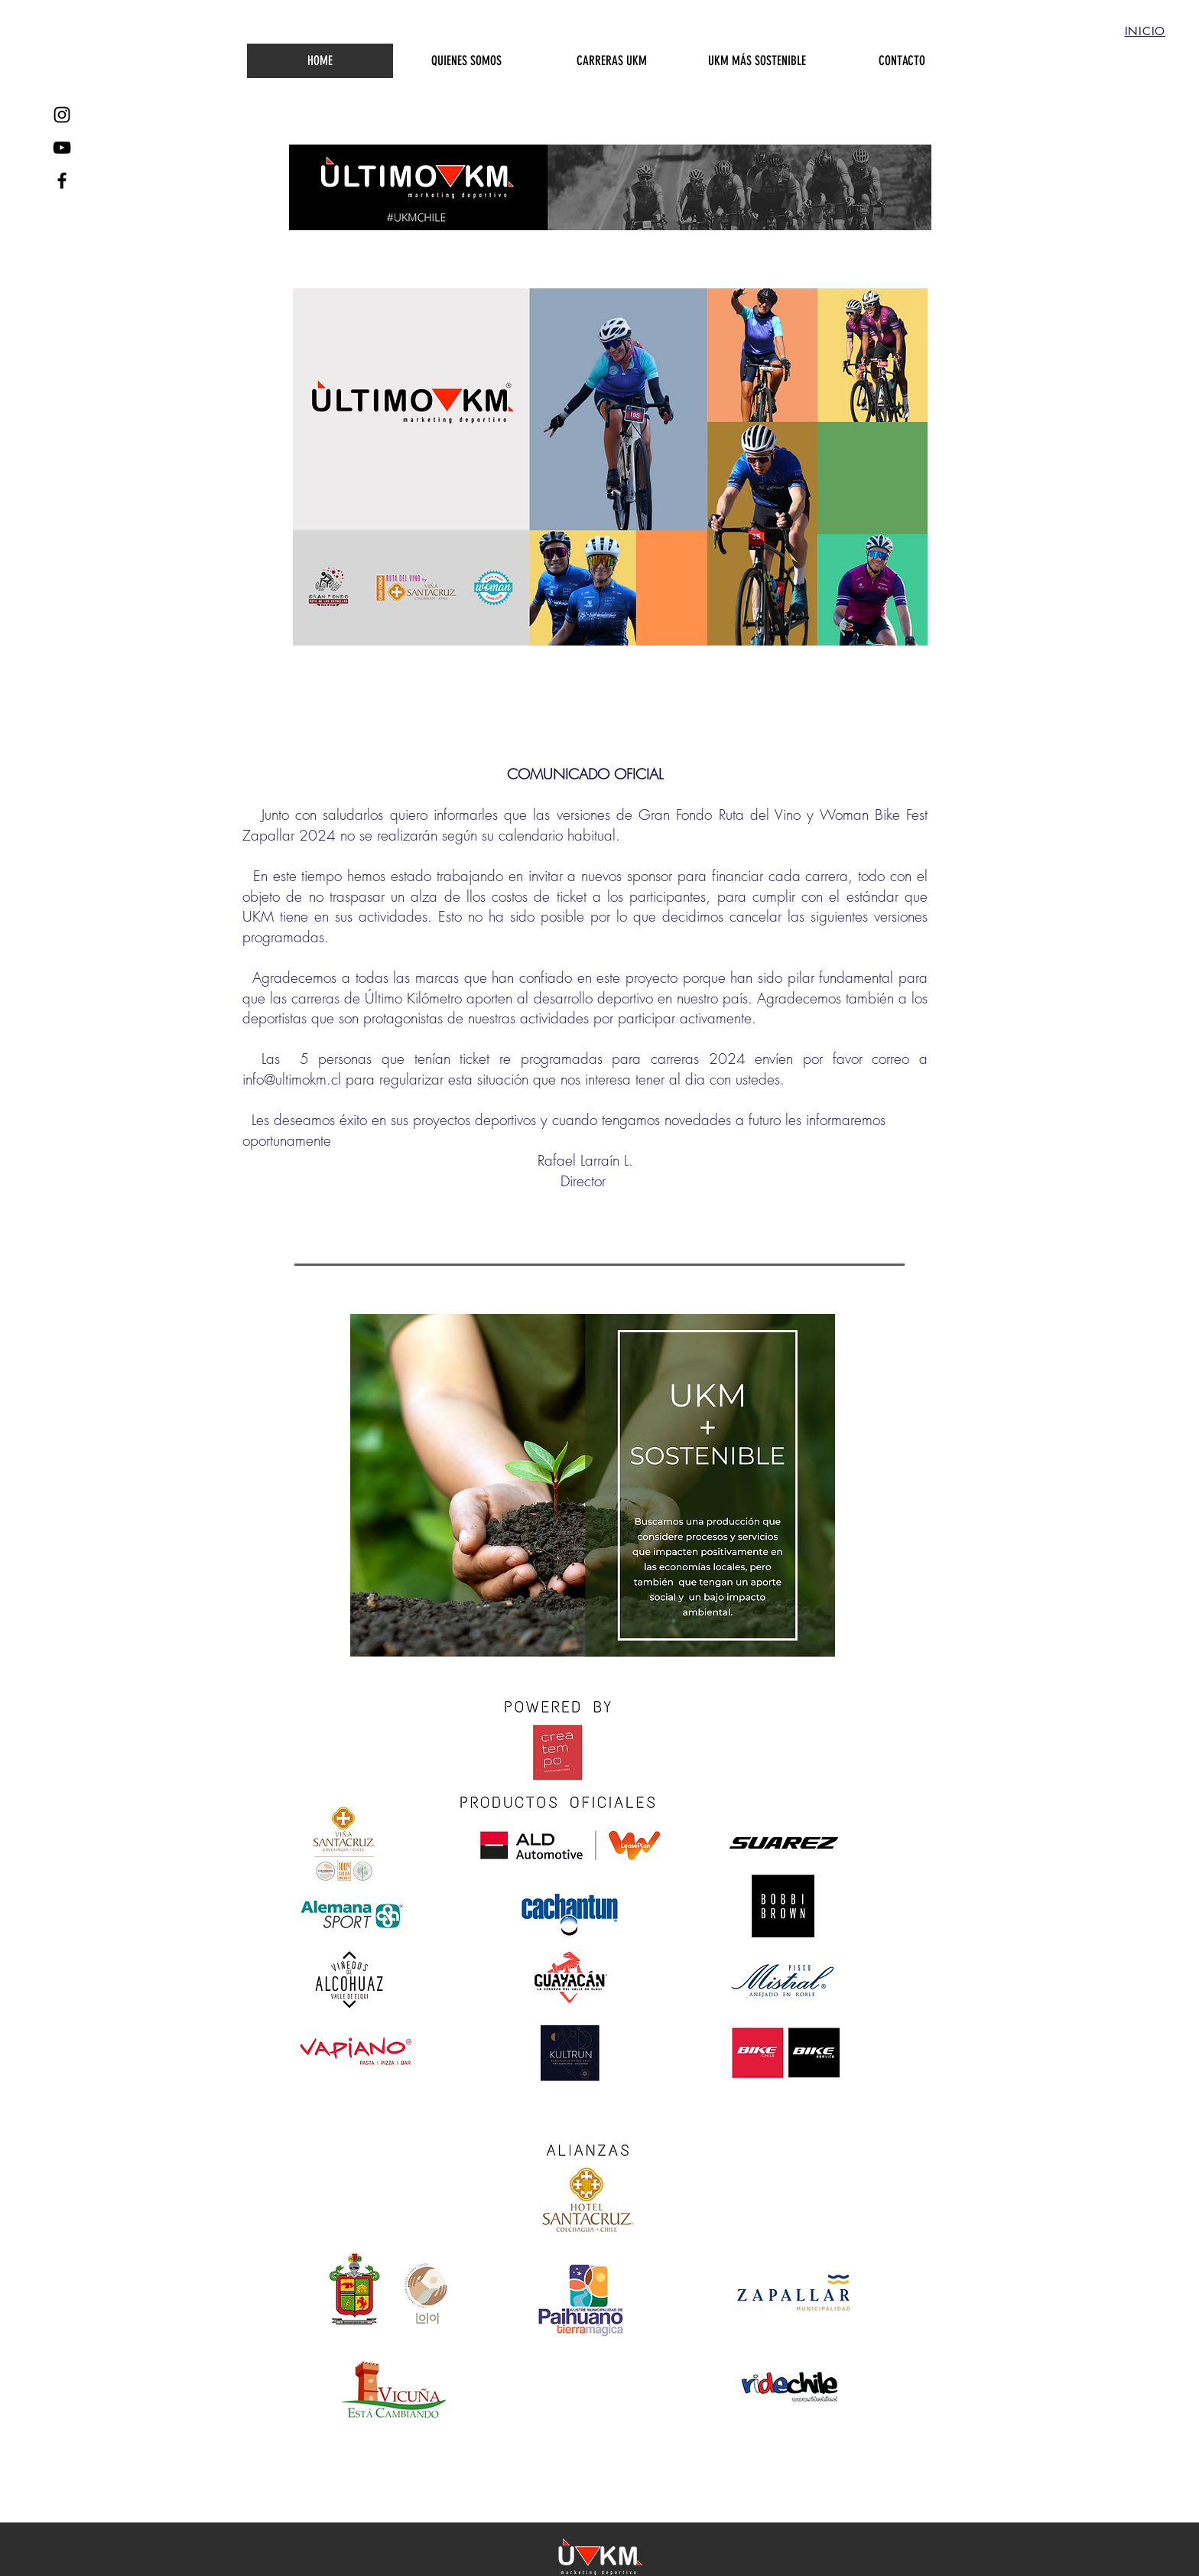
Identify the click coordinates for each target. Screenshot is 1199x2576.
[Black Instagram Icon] (62, 114)
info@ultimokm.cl (291, 1079)
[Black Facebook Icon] (62, 180)
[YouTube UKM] (62, 147)
